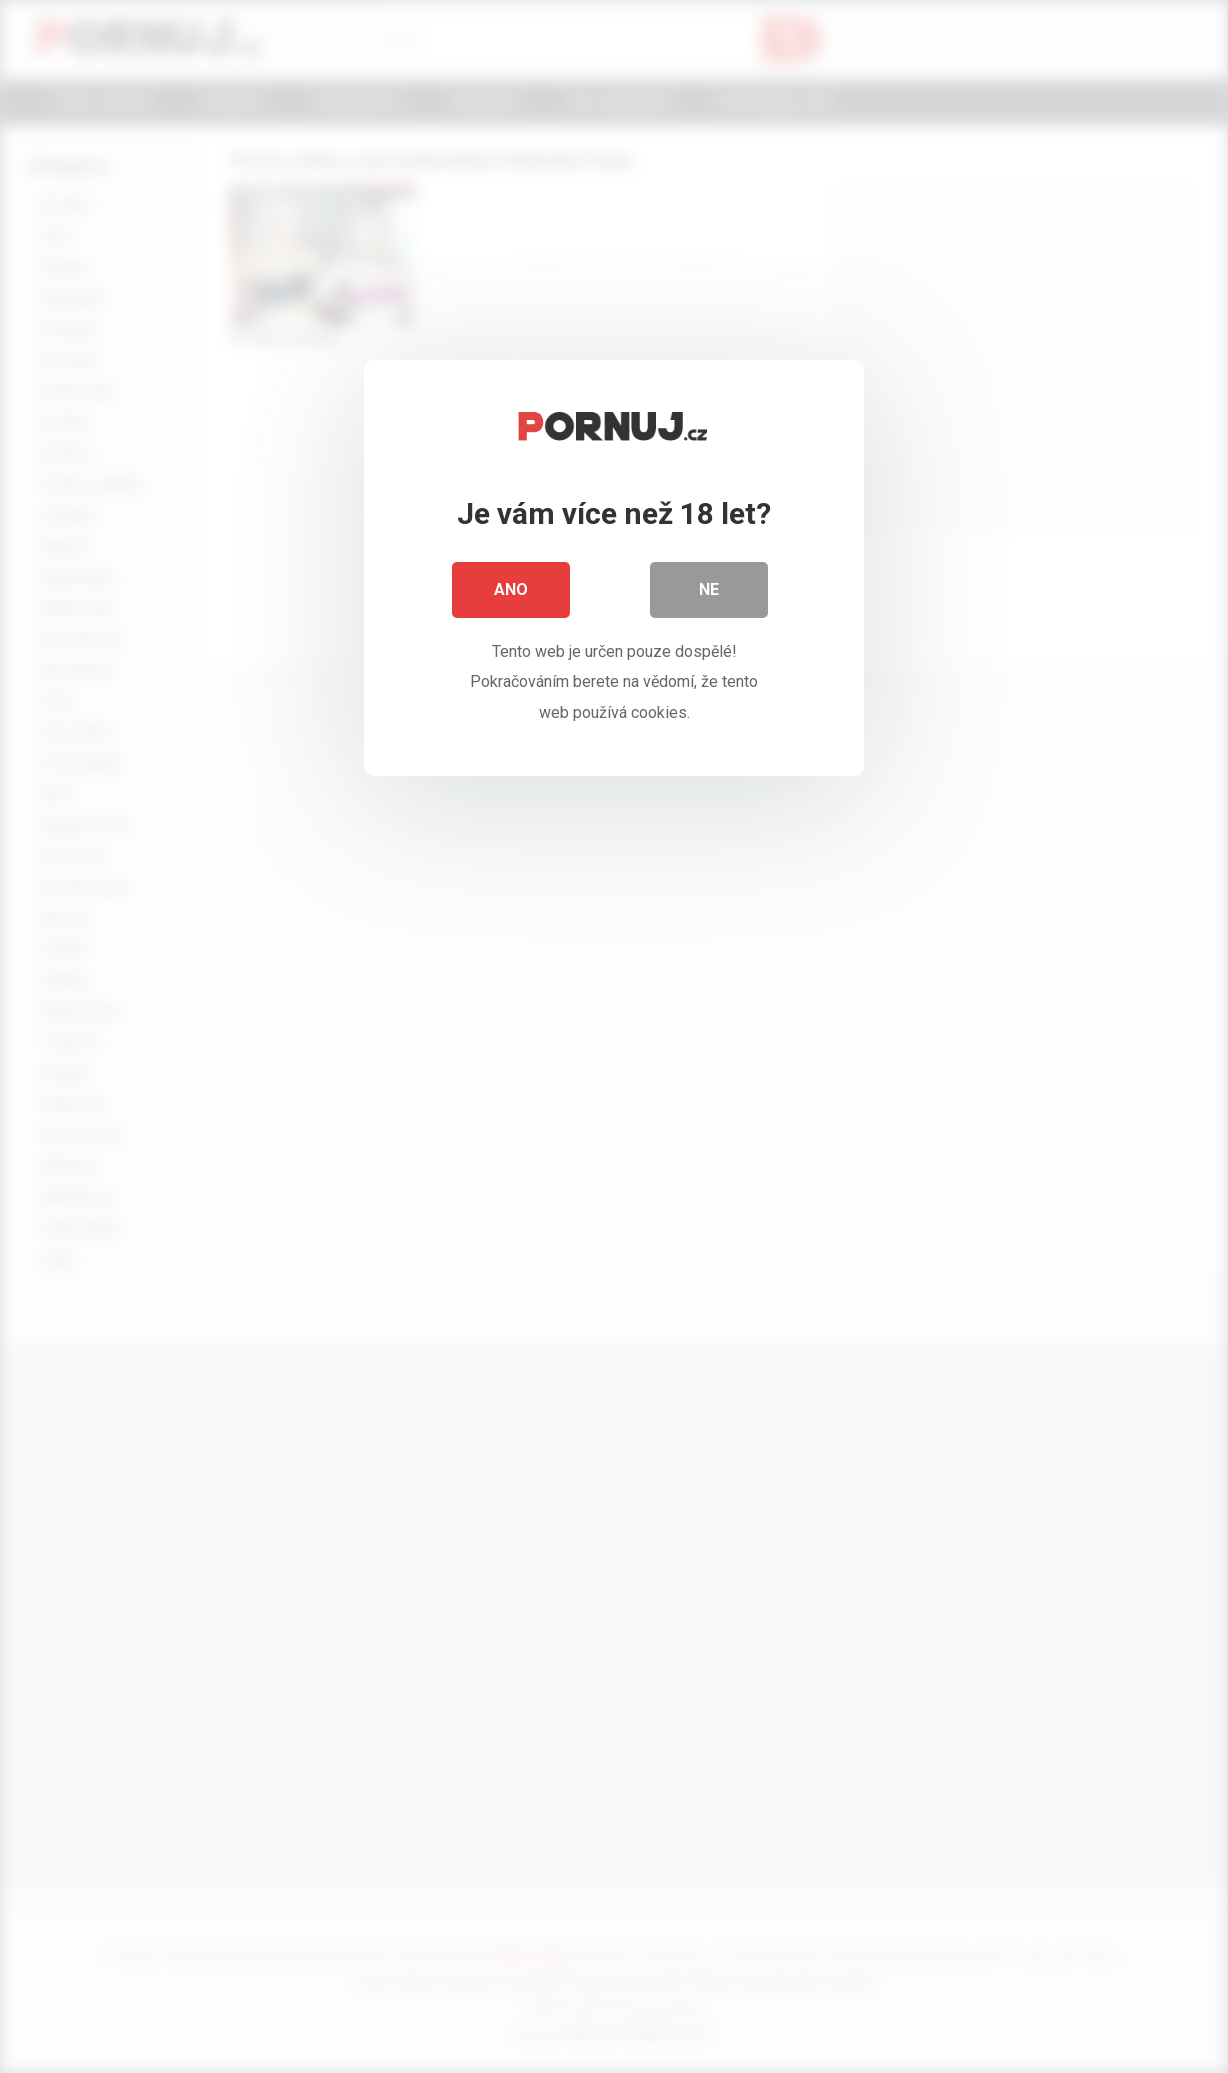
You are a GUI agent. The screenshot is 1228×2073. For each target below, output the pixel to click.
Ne (709, 589)
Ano (511, 589)
